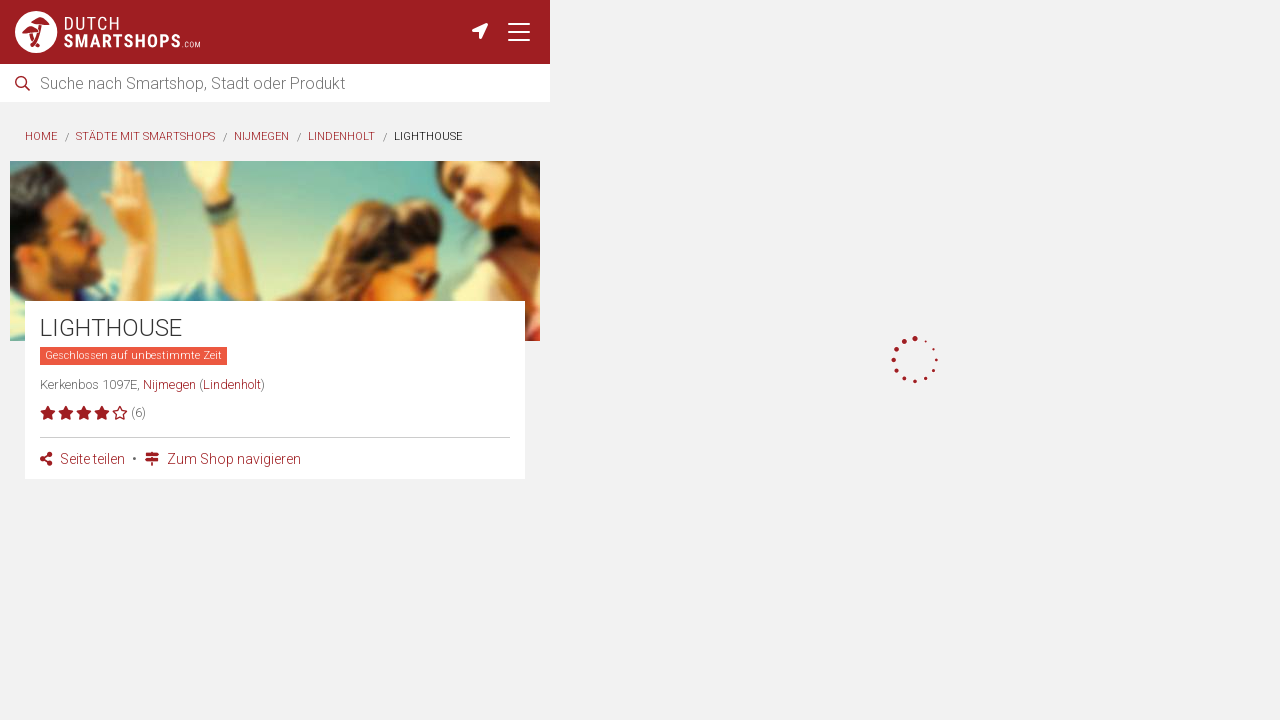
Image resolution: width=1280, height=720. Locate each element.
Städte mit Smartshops (145, 136)
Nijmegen (261, 136)
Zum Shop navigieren (223, 459)
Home (41, 136)
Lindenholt (341, 136)
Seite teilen (82, 459)
